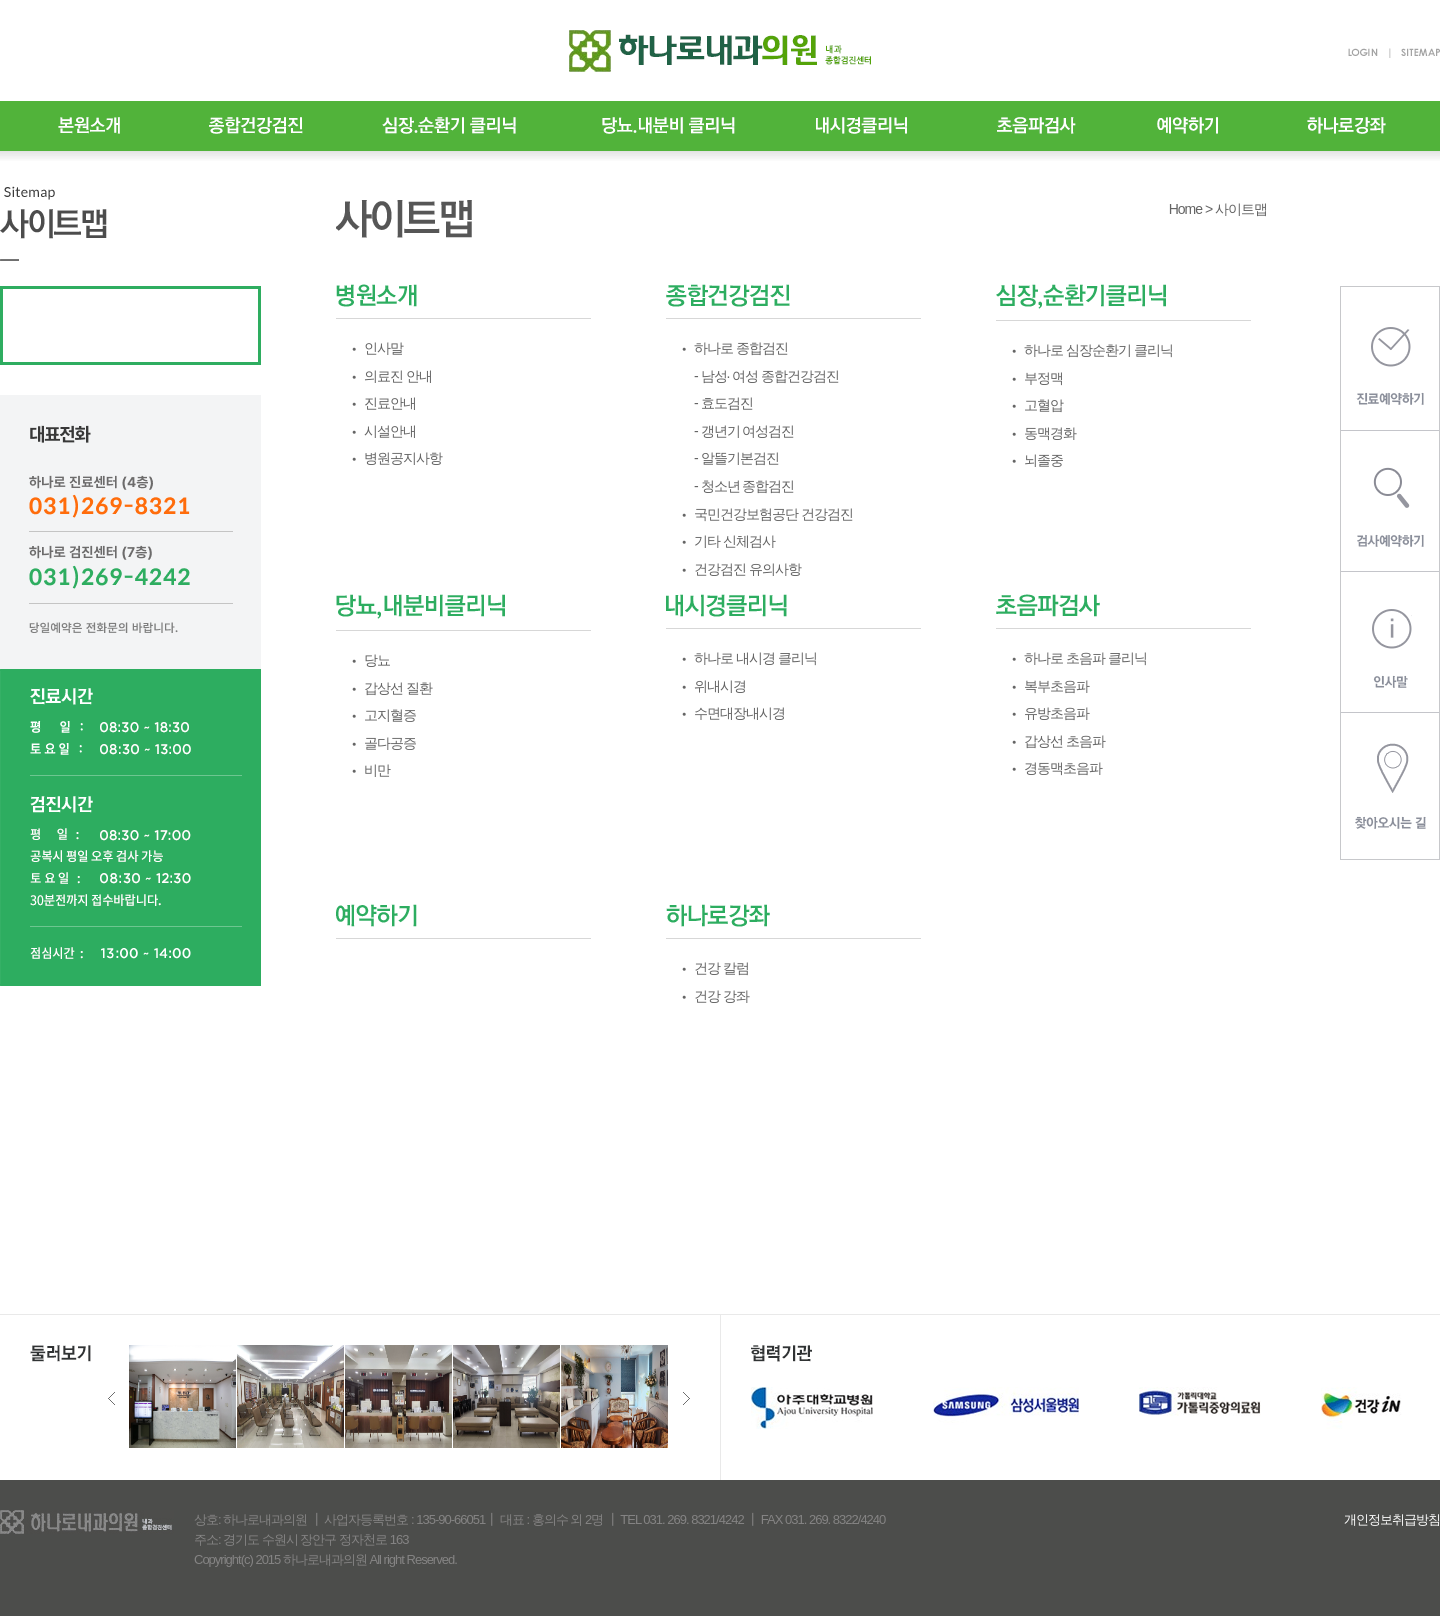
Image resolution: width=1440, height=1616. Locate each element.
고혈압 (1043, 405)
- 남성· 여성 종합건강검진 (766, 376)
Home (1185, 209)
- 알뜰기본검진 (736, 458)
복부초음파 (1056, 686)
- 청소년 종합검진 (744, 486)
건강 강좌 (721, 996)
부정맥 (1043, 378)
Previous (111, 1398)
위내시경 (720, 686)
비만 (377, 770)
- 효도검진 (723, 403)
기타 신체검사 (734, 541)
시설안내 (390, 431)
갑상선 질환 (398, 688)
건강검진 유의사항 (747, 569)
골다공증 (390, 743)
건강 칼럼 (721, 968)
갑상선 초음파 (1064, 741)
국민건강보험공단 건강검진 (773, 514)
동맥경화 (1050, 433)
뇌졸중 (1043, 460)
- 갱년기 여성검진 (744, 431)
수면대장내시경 (739, 713)
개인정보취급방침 (1392, 1519)
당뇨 (377, 660)
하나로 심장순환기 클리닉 (1098, 350)
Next (686, 1398)
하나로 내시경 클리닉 (755, 658)
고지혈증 (390, 715)
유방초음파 (1056, 713)
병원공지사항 (403, 458)
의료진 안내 (398, 376)
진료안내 (390, 403)
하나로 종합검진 (741, 348)
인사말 (383, 348)
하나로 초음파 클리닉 (1085, 658)
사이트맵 (1241, 209)
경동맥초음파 (1063, 768)
